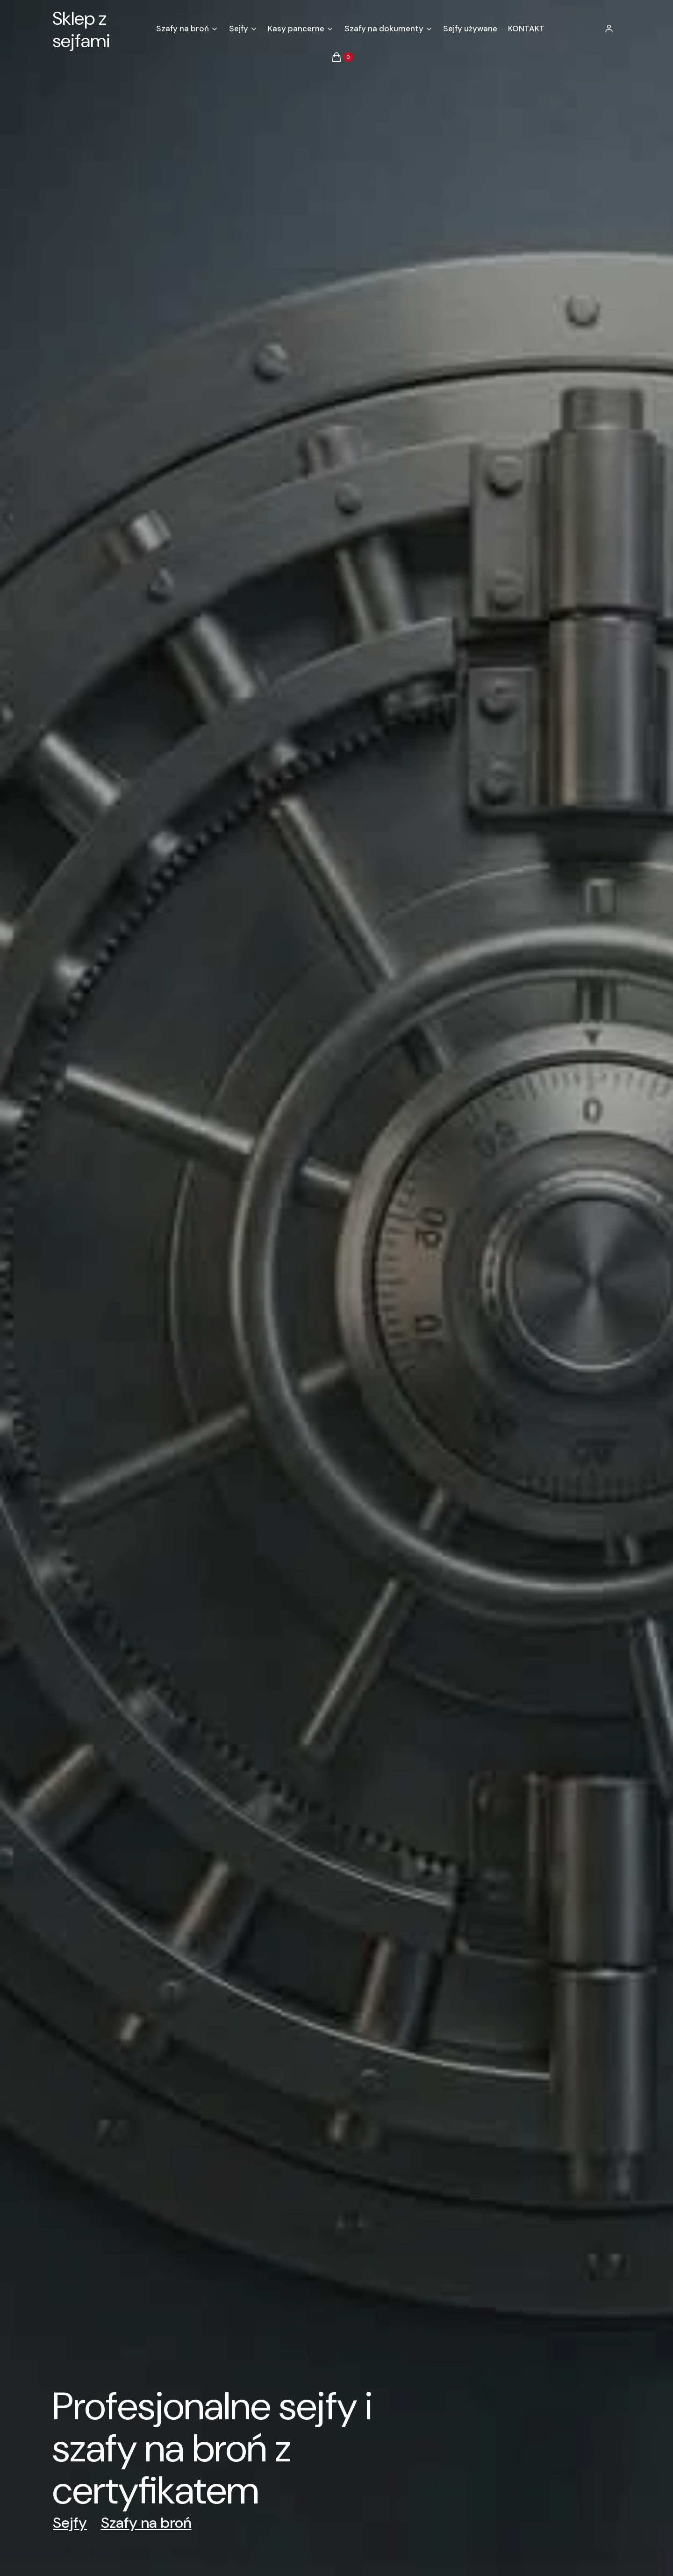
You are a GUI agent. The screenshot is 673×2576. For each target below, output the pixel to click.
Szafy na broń (146, 2523)
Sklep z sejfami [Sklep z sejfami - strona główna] (81, 29)
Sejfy (70, 2523)
